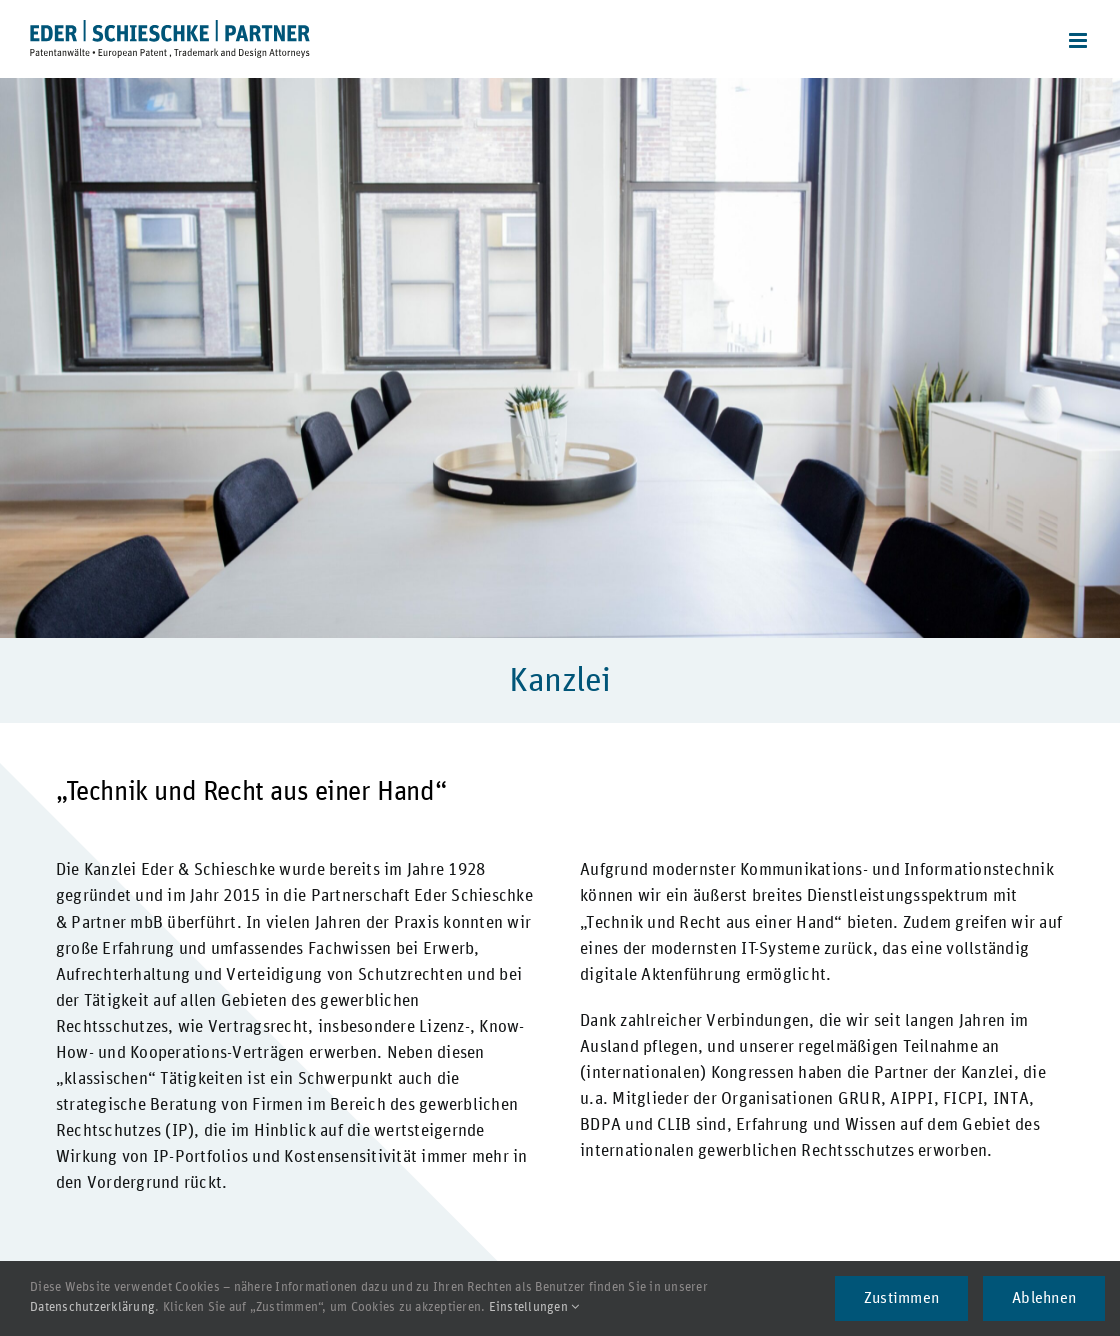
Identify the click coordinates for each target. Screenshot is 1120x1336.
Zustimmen (901, 1298)
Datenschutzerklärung (92, 1307)
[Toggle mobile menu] (1079, 40)
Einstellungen (534, 1307)
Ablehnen (1044, 1298)
